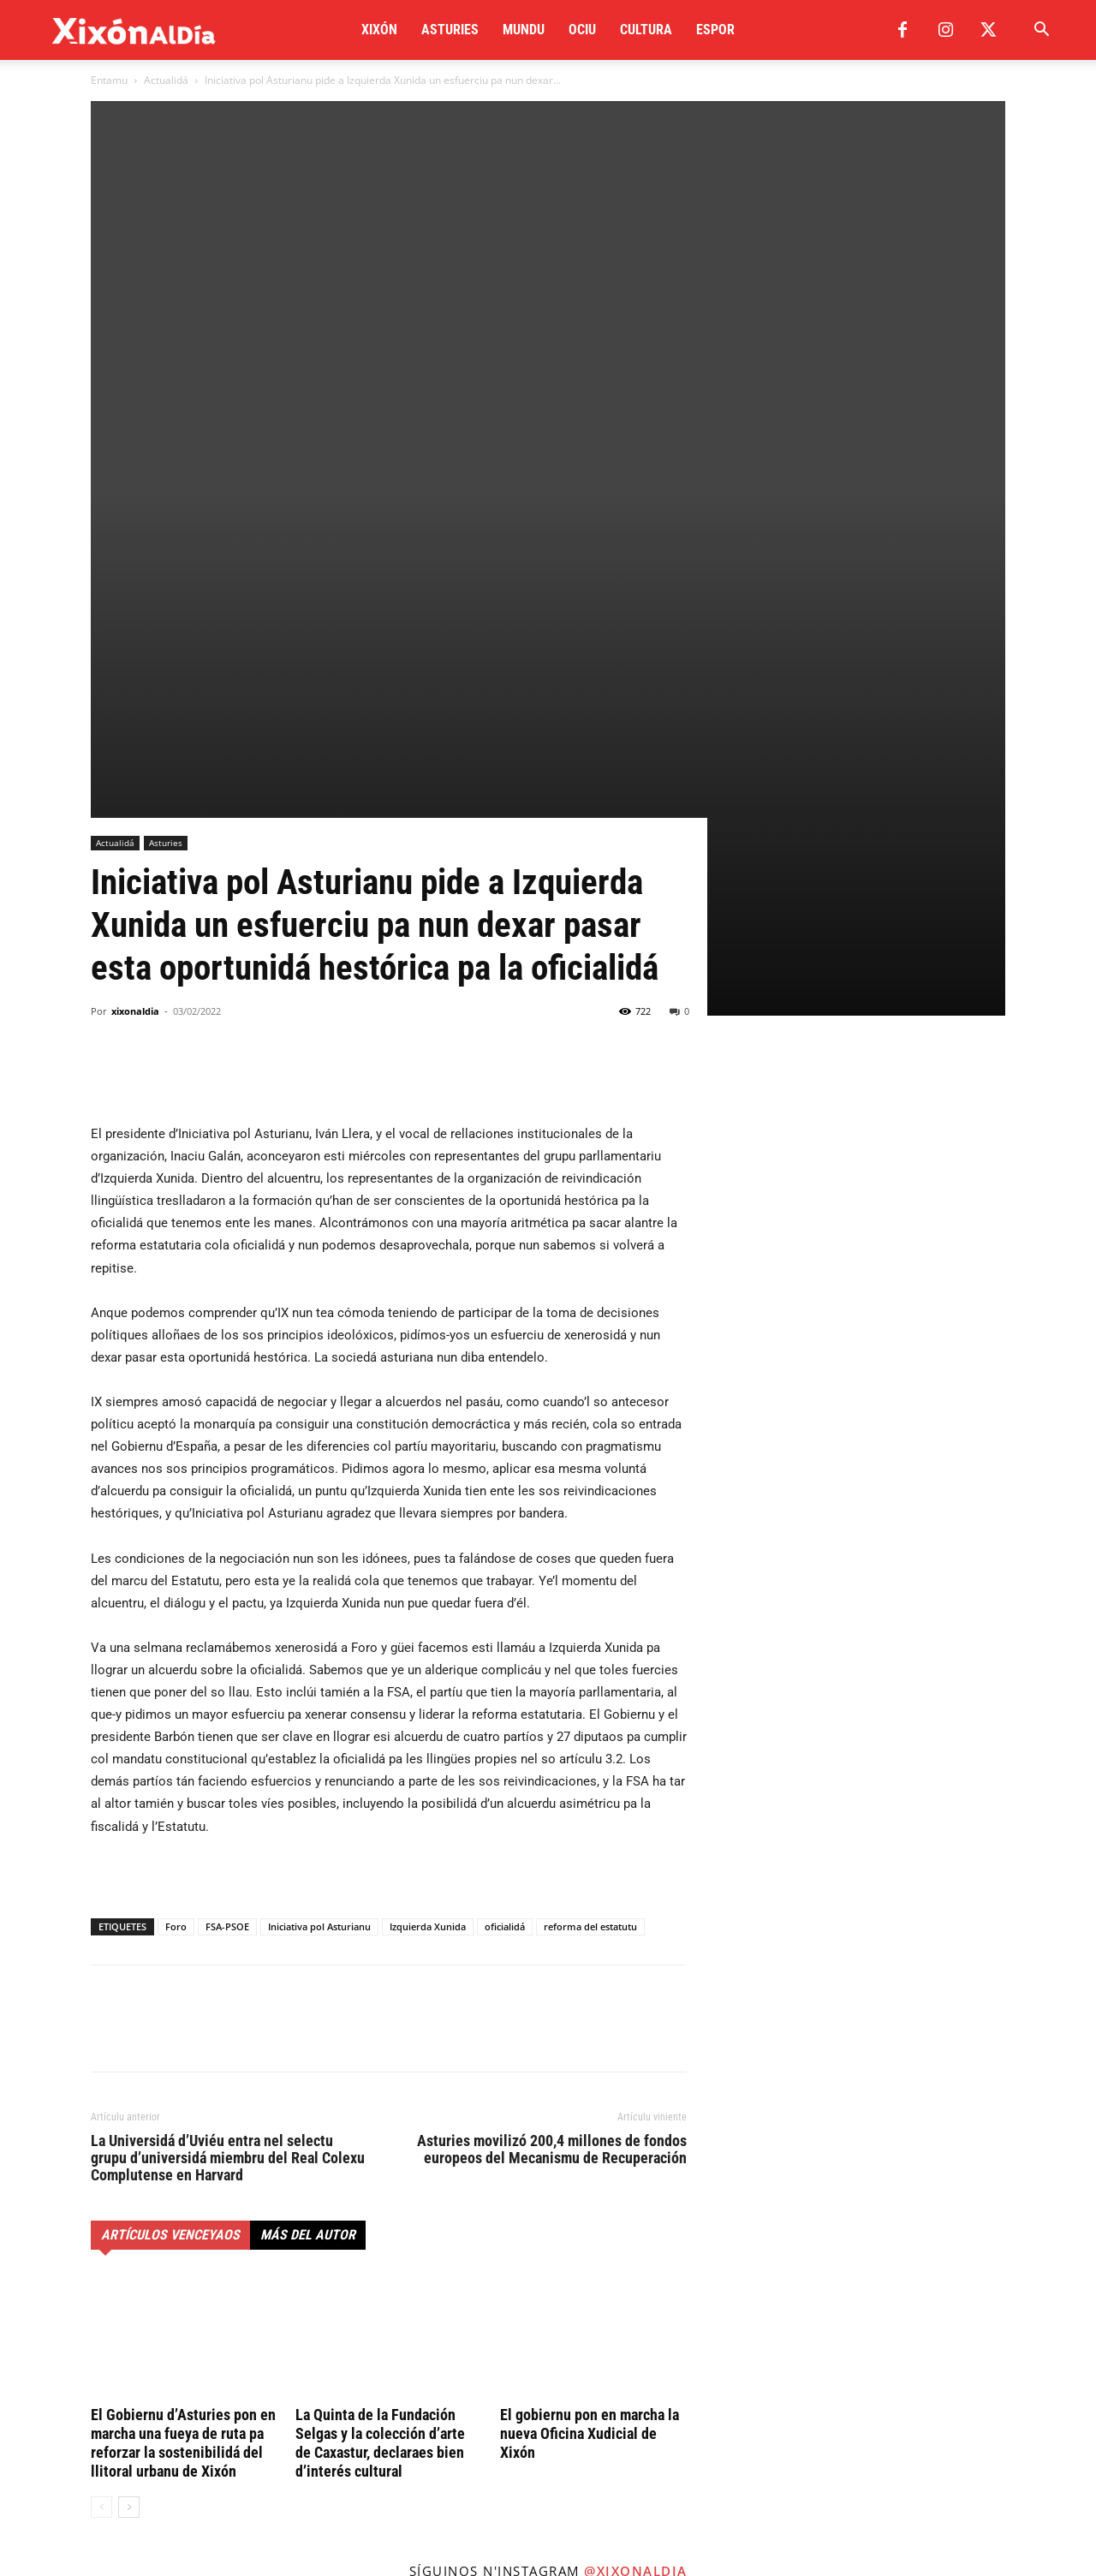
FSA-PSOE (227, 1437)
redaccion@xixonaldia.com (188, 2413)
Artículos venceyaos (170, 1746)
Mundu (524, 29)
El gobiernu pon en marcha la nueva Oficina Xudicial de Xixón (589, 1944)
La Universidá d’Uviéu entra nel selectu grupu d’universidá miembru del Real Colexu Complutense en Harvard (228, 1669)
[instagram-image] (91, 2194)
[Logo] (134, 30)
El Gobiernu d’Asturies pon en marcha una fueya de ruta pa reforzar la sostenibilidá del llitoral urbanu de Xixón (183, 1954)
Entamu (109, 80)
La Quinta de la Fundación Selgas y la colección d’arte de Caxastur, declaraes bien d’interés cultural (380, 1954)
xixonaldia (135, 522)
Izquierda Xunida (428, 1437)
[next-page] (129, 2018)
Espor (715, 29)
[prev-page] (101, 2018)
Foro (176, 1437)
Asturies (450, 29)
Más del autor (307, 1746)
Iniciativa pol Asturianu (319, 1437)
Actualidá (166, 80)
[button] (1041, 31)
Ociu (582, 29)
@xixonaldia (636, 2081)
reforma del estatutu (590, 1437)
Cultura (646, 29)
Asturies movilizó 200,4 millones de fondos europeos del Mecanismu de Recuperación (552, 1660)
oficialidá (505, 1437)
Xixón (379, 29)
